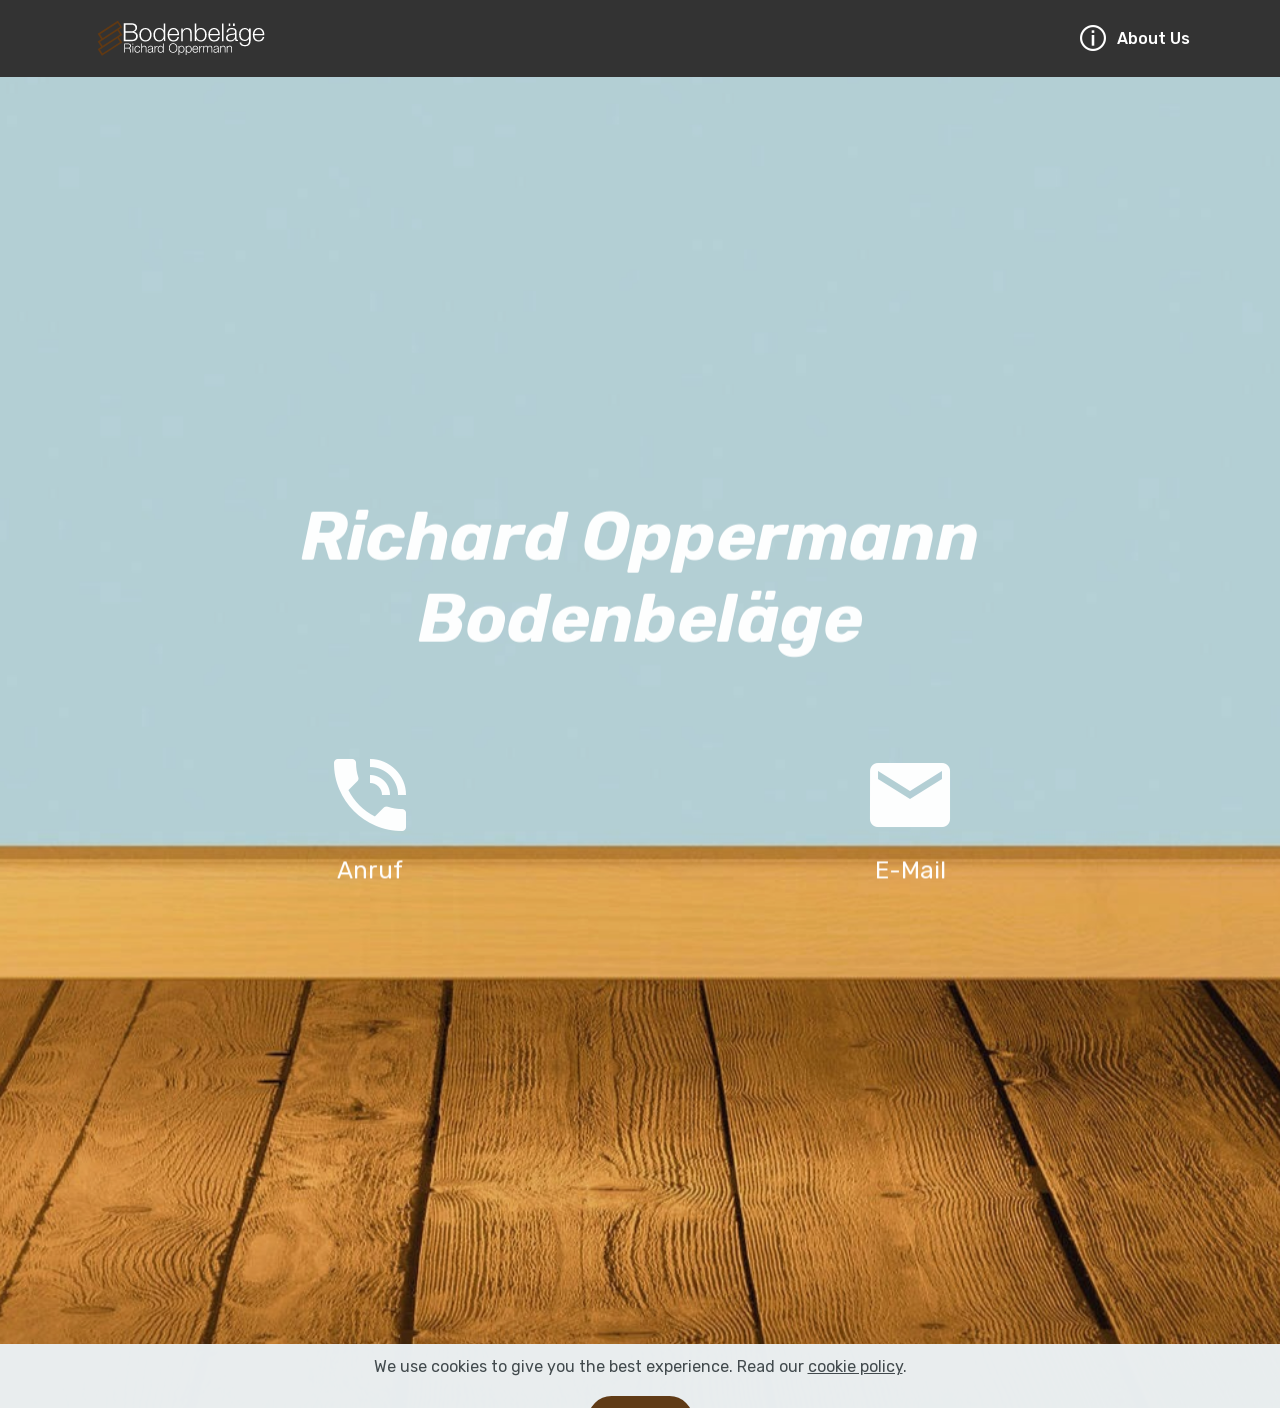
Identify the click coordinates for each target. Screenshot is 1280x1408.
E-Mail (910, 871)
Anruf (370, 871)
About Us (1134, 38)
